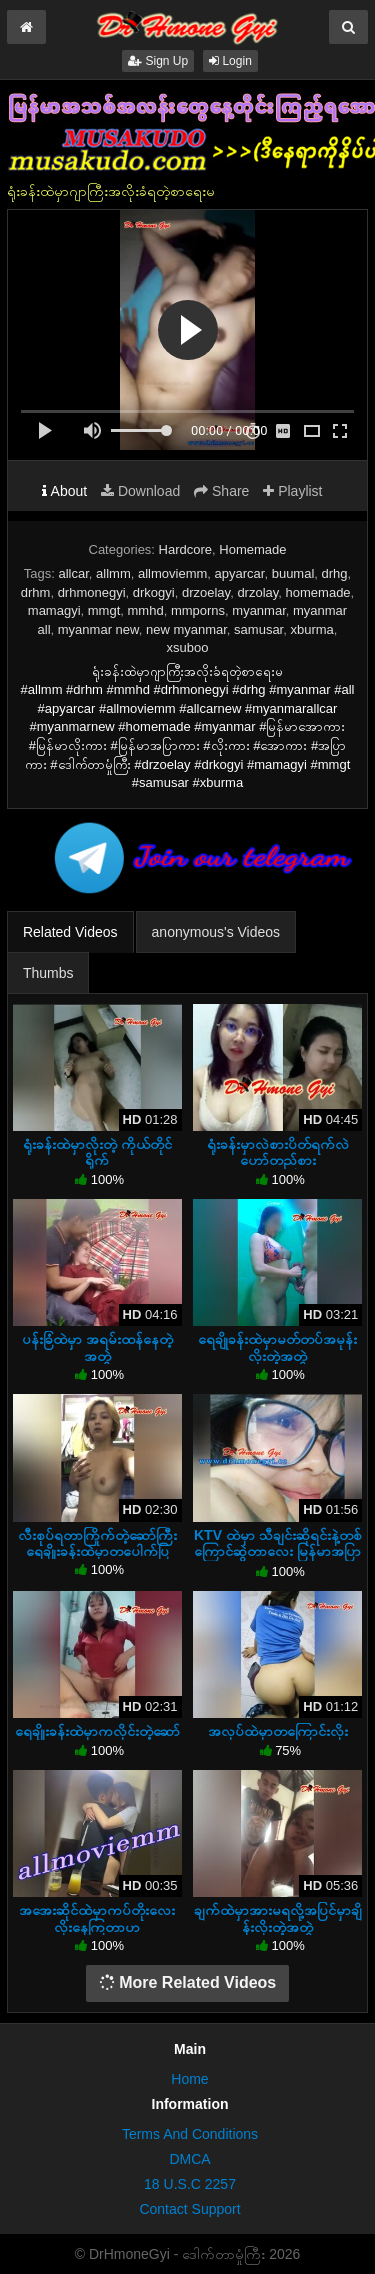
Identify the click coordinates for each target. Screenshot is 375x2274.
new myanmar (186, 629)
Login (230, 61)
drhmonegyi (92, 592)
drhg (335, 573)
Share (221, 491)
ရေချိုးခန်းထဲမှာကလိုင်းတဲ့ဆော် (97, 1731)
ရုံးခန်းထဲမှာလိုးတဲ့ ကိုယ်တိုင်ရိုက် (97, 1152)
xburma (311, 629)
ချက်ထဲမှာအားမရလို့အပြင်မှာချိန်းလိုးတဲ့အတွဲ (278, 1918)
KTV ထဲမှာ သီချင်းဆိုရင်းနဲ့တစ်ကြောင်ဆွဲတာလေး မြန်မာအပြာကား (278, 1551)
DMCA (189, 2159)
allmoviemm (172, 573)
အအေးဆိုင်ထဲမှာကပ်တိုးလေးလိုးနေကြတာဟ (97, 1918)
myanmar (258, 610)
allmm (113, 573)
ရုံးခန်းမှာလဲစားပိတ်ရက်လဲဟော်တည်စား (278, 1152)
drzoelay (206, 592)
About (64, 491)
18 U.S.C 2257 (190, 2184)
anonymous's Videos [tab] (216, 932)
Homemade (252, 549)
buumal (293, 573)
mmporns (198, 610)
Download (140, 491)
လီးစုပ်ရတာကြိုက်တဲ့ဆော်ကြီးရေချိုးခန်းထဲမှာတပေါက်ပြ (97, 1543)
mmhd (146, 610)
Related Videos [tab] (70, 932)
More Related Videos (188, 1982)
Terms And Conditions (190, 2134)
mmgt (104, 610)
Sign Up (158, 61)
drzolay (257, 592)
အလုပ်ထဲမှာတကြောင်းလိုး (278, 1731)
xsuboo (188, 647)
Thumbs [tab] (48, 973)
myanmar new (98, 629)
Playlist (292, 491)
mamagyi (54, 610)
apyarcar (240, 573)
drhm (36, 592)
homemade (318, 592)
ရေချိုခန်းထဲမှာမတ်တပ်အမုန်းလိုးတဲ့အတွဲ (277, 1347)
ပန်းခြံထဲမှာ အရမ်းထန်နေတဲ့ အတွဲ (97, 1347)
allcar (73, 573)
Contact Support (189, 2209)
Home (189, 2079)
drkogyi (154, 592)
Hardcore (185, 549)
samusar (258, 629)
